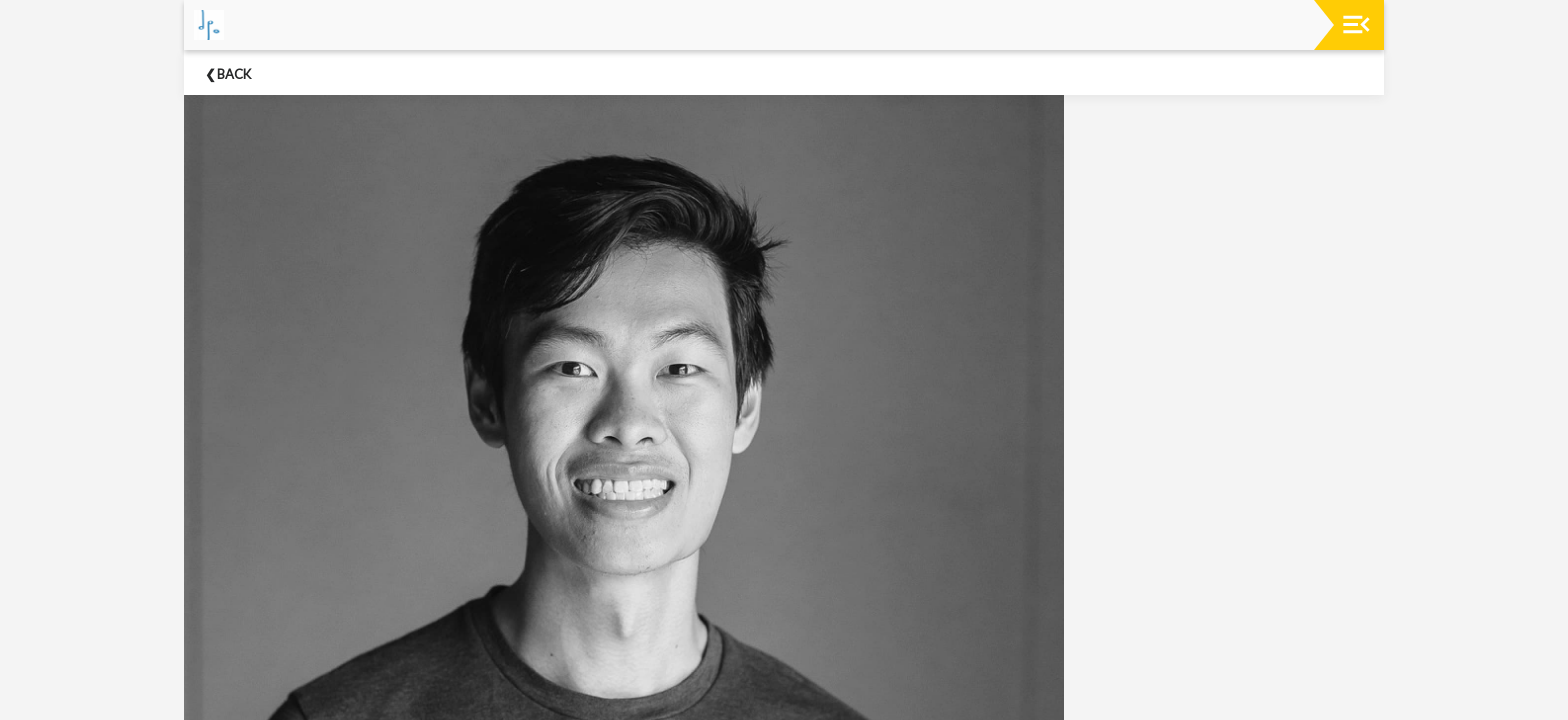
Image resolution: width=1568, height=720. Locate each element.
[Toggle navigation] (1356, 24)
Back (234, 74)
